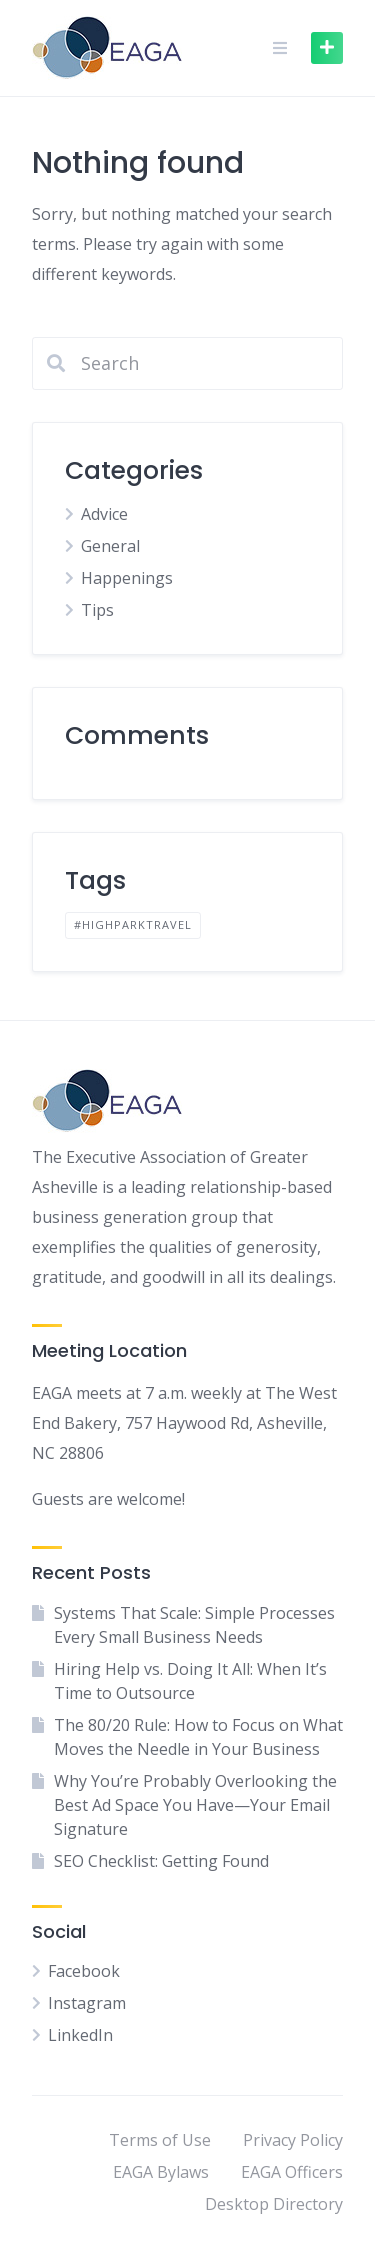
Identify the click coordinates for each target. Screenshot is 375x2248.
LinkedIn (80, 2035)
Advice (104, 514)
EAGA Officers (292, 2172)
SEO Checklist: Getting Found (161, 1861)
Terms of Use (160, 2140)
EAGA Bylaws (161, 2172)
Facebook (84, 1971)
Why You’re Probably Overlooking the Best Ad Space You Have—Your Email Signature (195, 1805)
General (110, 546)
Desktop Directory (274, 2204)
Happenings (127, 578)
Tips (97, 610)
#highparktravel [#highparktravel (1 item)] (133, 924)
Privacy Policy (293, 2140)
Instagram (87, 2003)
